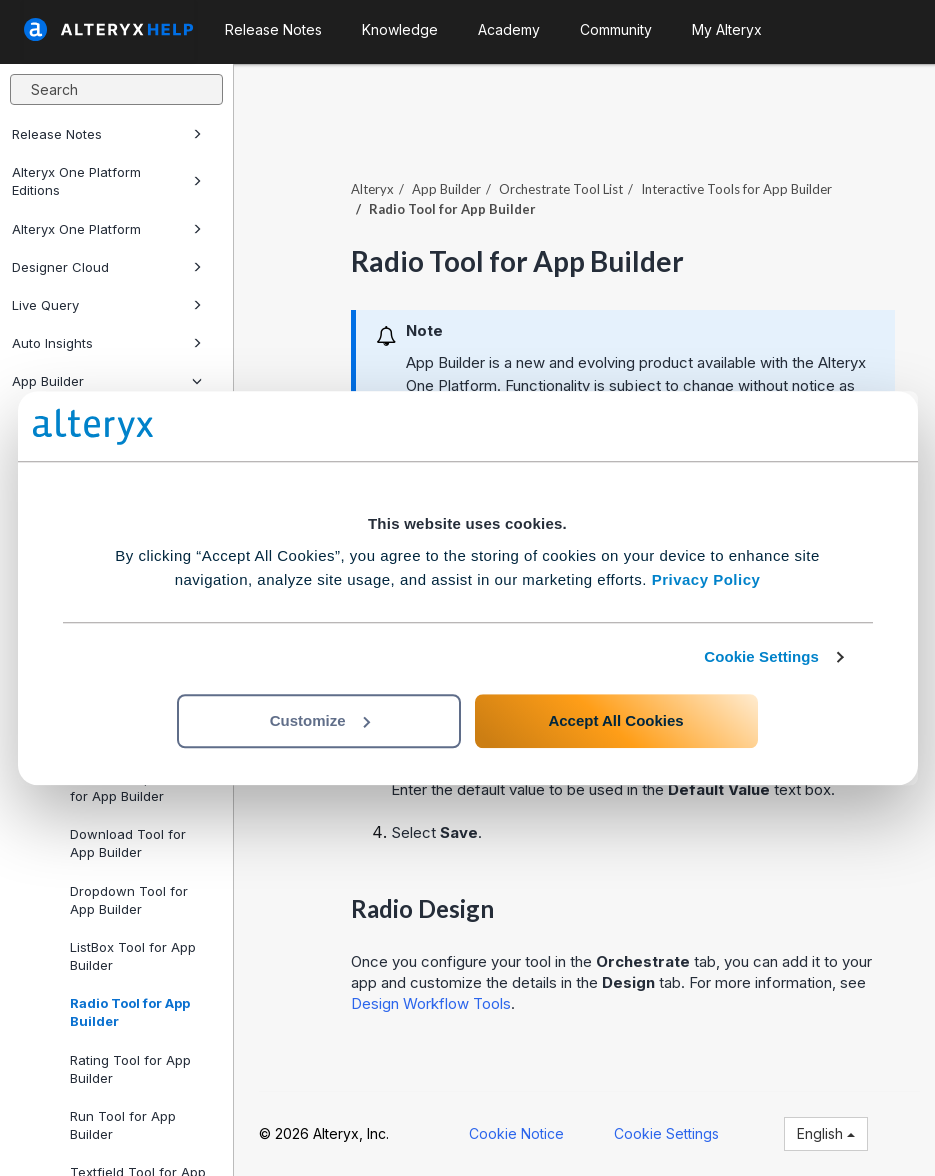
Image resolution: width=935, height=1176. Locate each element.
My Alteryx (727, 29)
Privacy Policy (706, 579)
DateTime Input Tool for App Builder (132, 787)
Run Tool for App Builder (123, 1125)
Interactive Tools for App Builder (736, 189)
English (826, 1133)
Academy (509, 29)
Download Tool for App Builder (128, 843)
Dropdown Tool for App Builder (129, 900)
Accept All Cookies (615, 720)
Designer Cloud (107, 267)
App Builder (107, 381)
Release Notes (107, 134)
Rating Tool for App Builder (130, 1069)
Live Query (107, 305)
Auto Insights (107, 343)
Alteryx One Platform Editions (107, 181)
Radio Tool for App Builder (130, 1012)
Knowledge (400, 29)
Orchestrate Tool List (561, 189)
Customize (320, 720)
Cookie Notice (516, 1133)
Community (616, 29)
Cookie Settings (761, 656)
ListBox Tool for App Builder (133, 956)
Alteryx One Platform (107, 229)
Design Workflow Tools (431, 1003)
